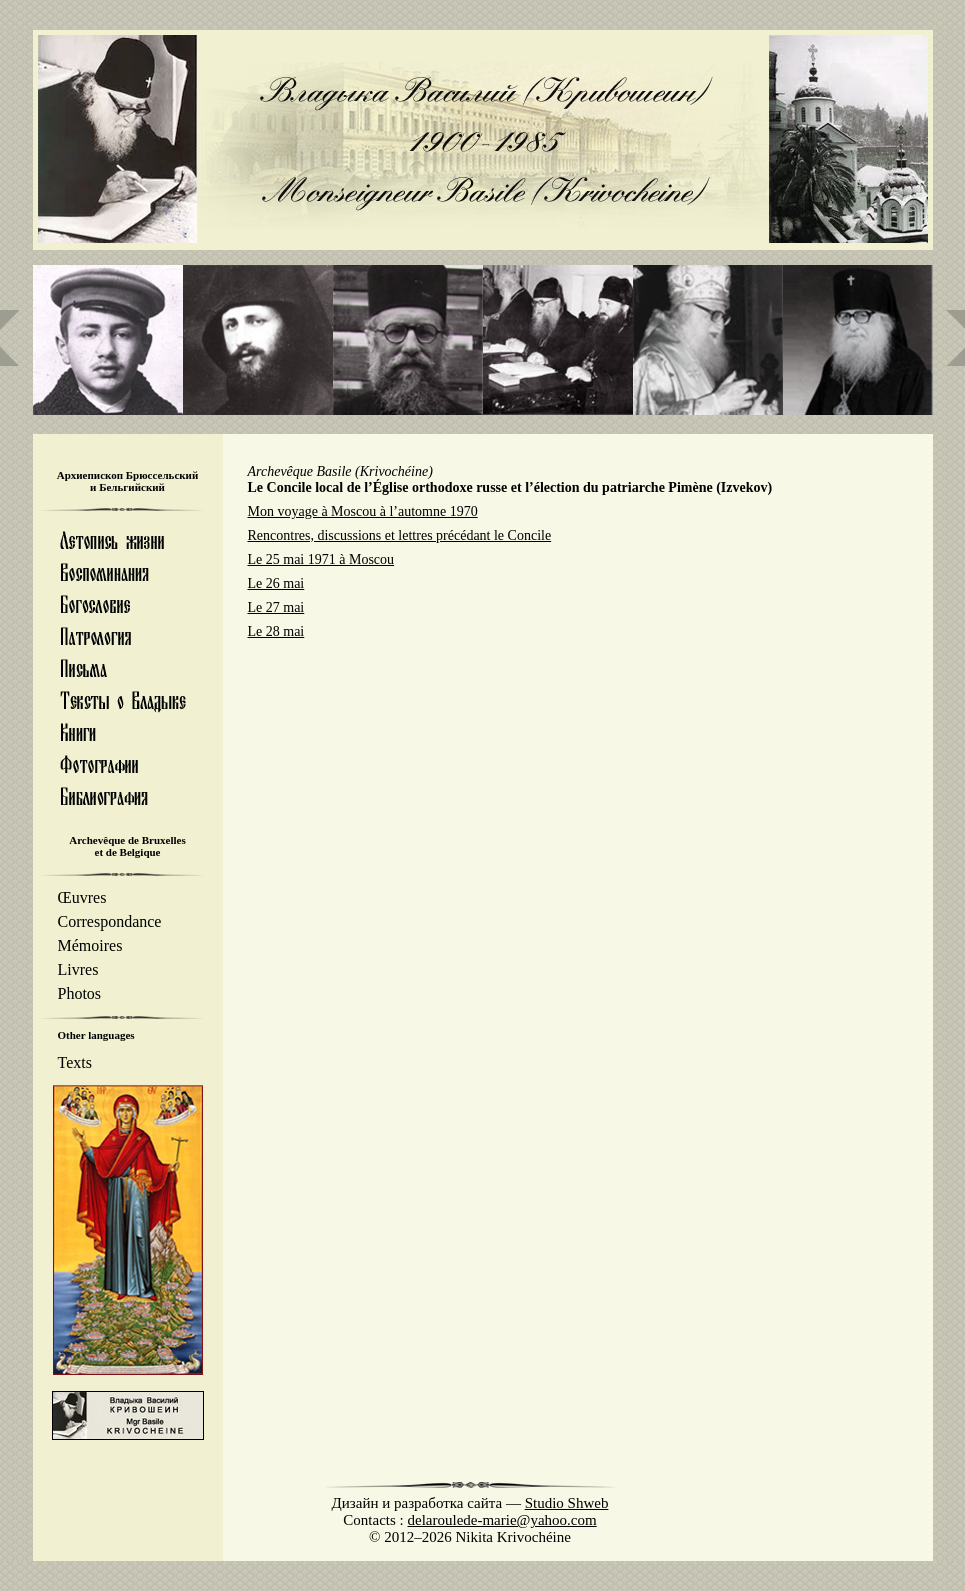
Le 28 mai (276, 631)
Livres (78, 969)
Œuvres (82, 897)
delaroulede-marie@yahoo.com (502, 1520)
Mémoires (90, 945)
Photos (80, 993)
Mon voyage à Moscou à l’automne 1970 (363, 511)
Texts (75, 1062)
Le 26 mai (276, 583)
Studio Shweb (567, 1503)
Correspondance (110, 921)
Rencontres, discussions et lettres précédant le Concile (400, 535)
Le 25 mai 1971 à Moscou (321, 559)
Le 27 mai (276, 607)
